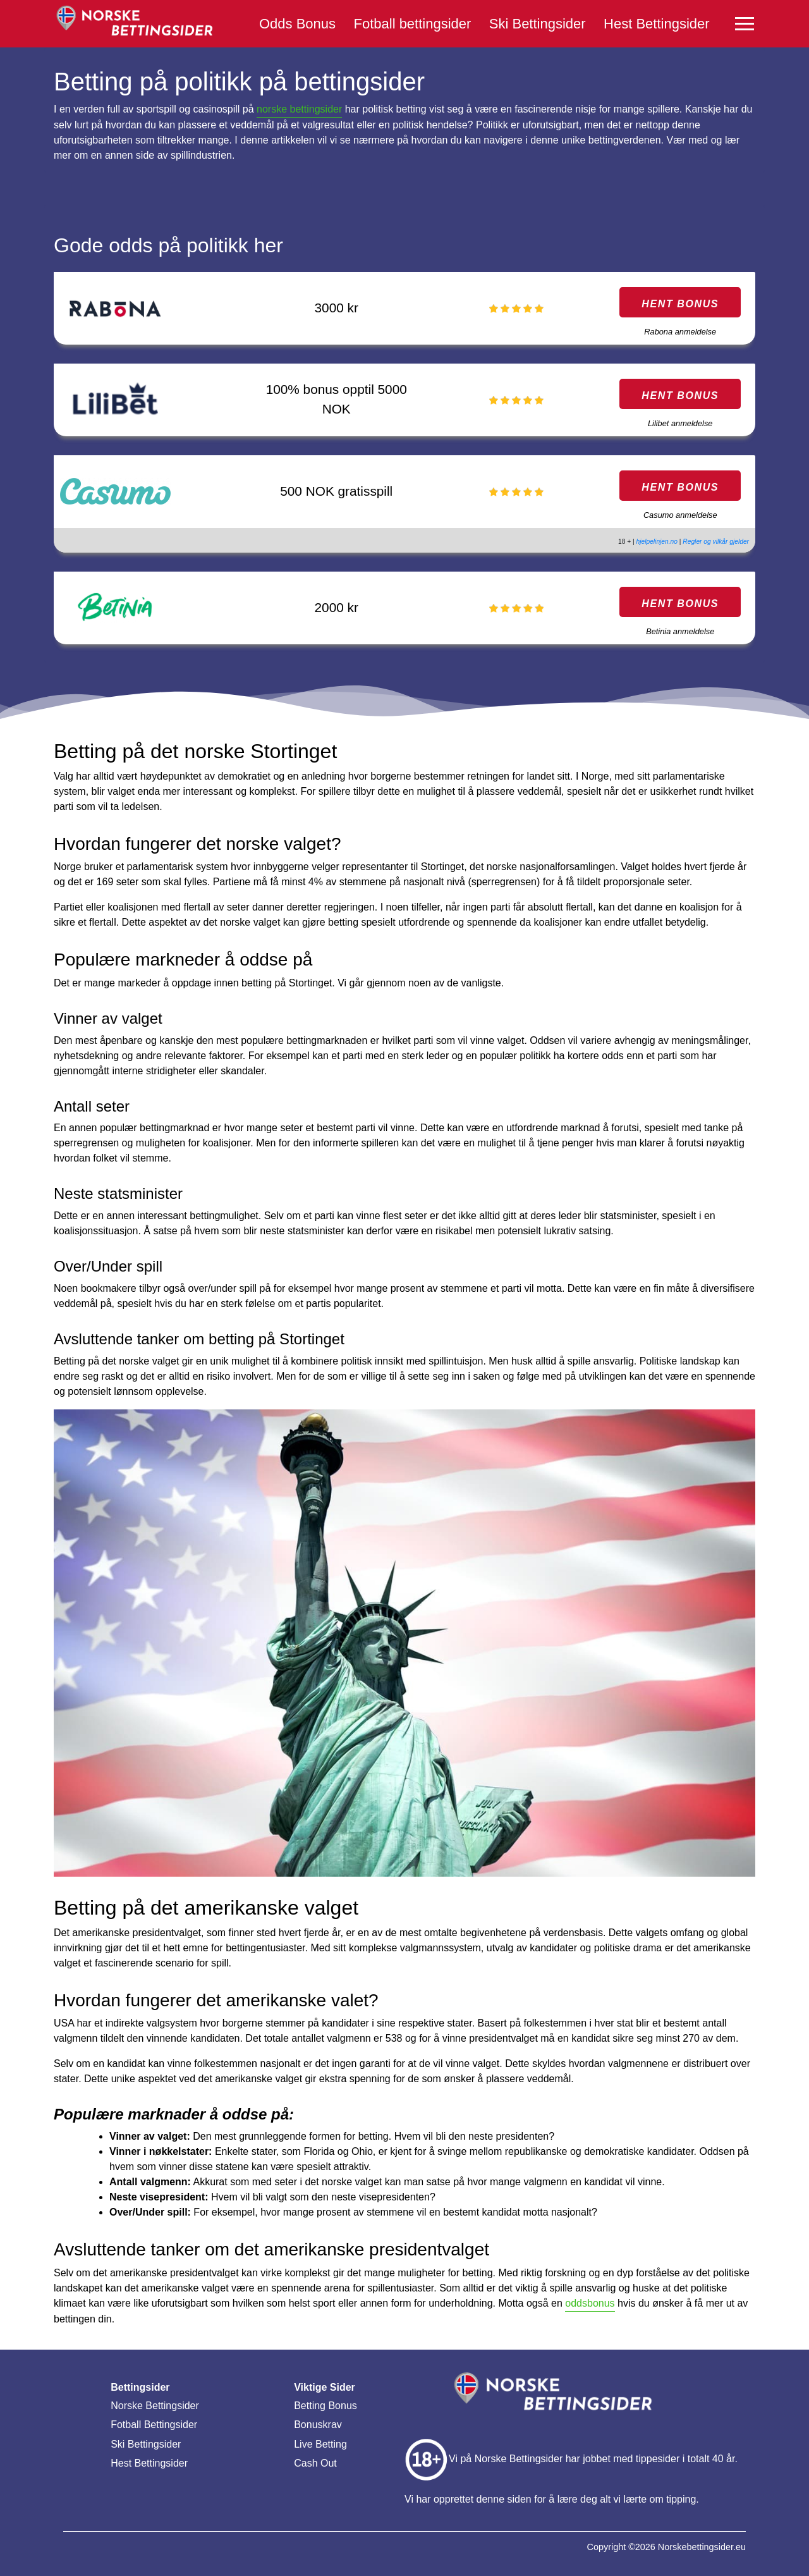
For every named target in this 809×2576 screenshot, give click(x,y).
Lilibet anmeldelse (680, 423)
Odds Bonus (297, 24)
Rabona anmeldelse (680, 331)
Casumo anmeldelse (680, 515)
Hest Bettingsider (657, 24)
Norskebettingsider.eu (702, 2547)
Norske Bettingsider (155, 2405)
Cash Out (315, 2463)
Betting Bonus (325, 2405)
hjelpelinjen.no (657, 541)
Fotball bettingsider (412, 24)
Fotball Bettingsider (154, 2424)
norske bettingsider (299, 109)
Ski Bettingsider (537, 24)
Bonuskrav (318, 2424)
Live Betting (320, 2444)
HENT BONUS (680, 303)
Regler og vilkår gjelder (716, 541)
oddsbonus (589, 2303)
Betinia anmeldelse (680, 631)
